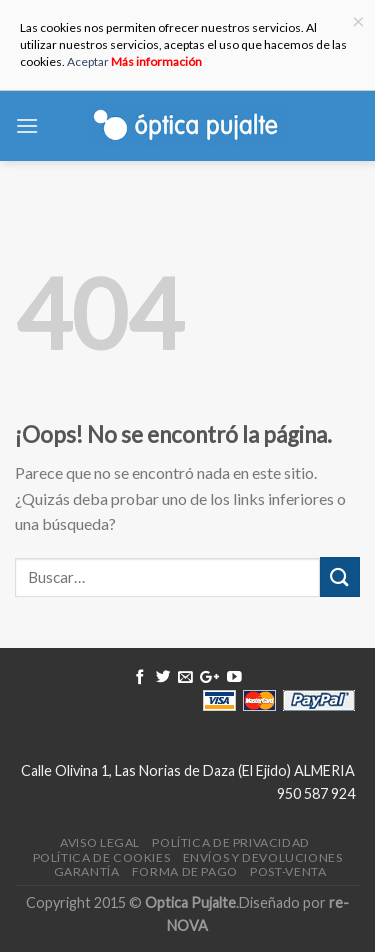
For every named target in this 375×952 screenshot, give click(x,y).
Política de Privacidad (230, 842)
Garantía (87, 871)
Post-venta (288, 871)
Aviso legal (100, 842)
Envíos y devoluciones (263, 857)
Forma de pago (185, 871)
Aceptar (88, 61)
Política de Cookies (102, 857)
